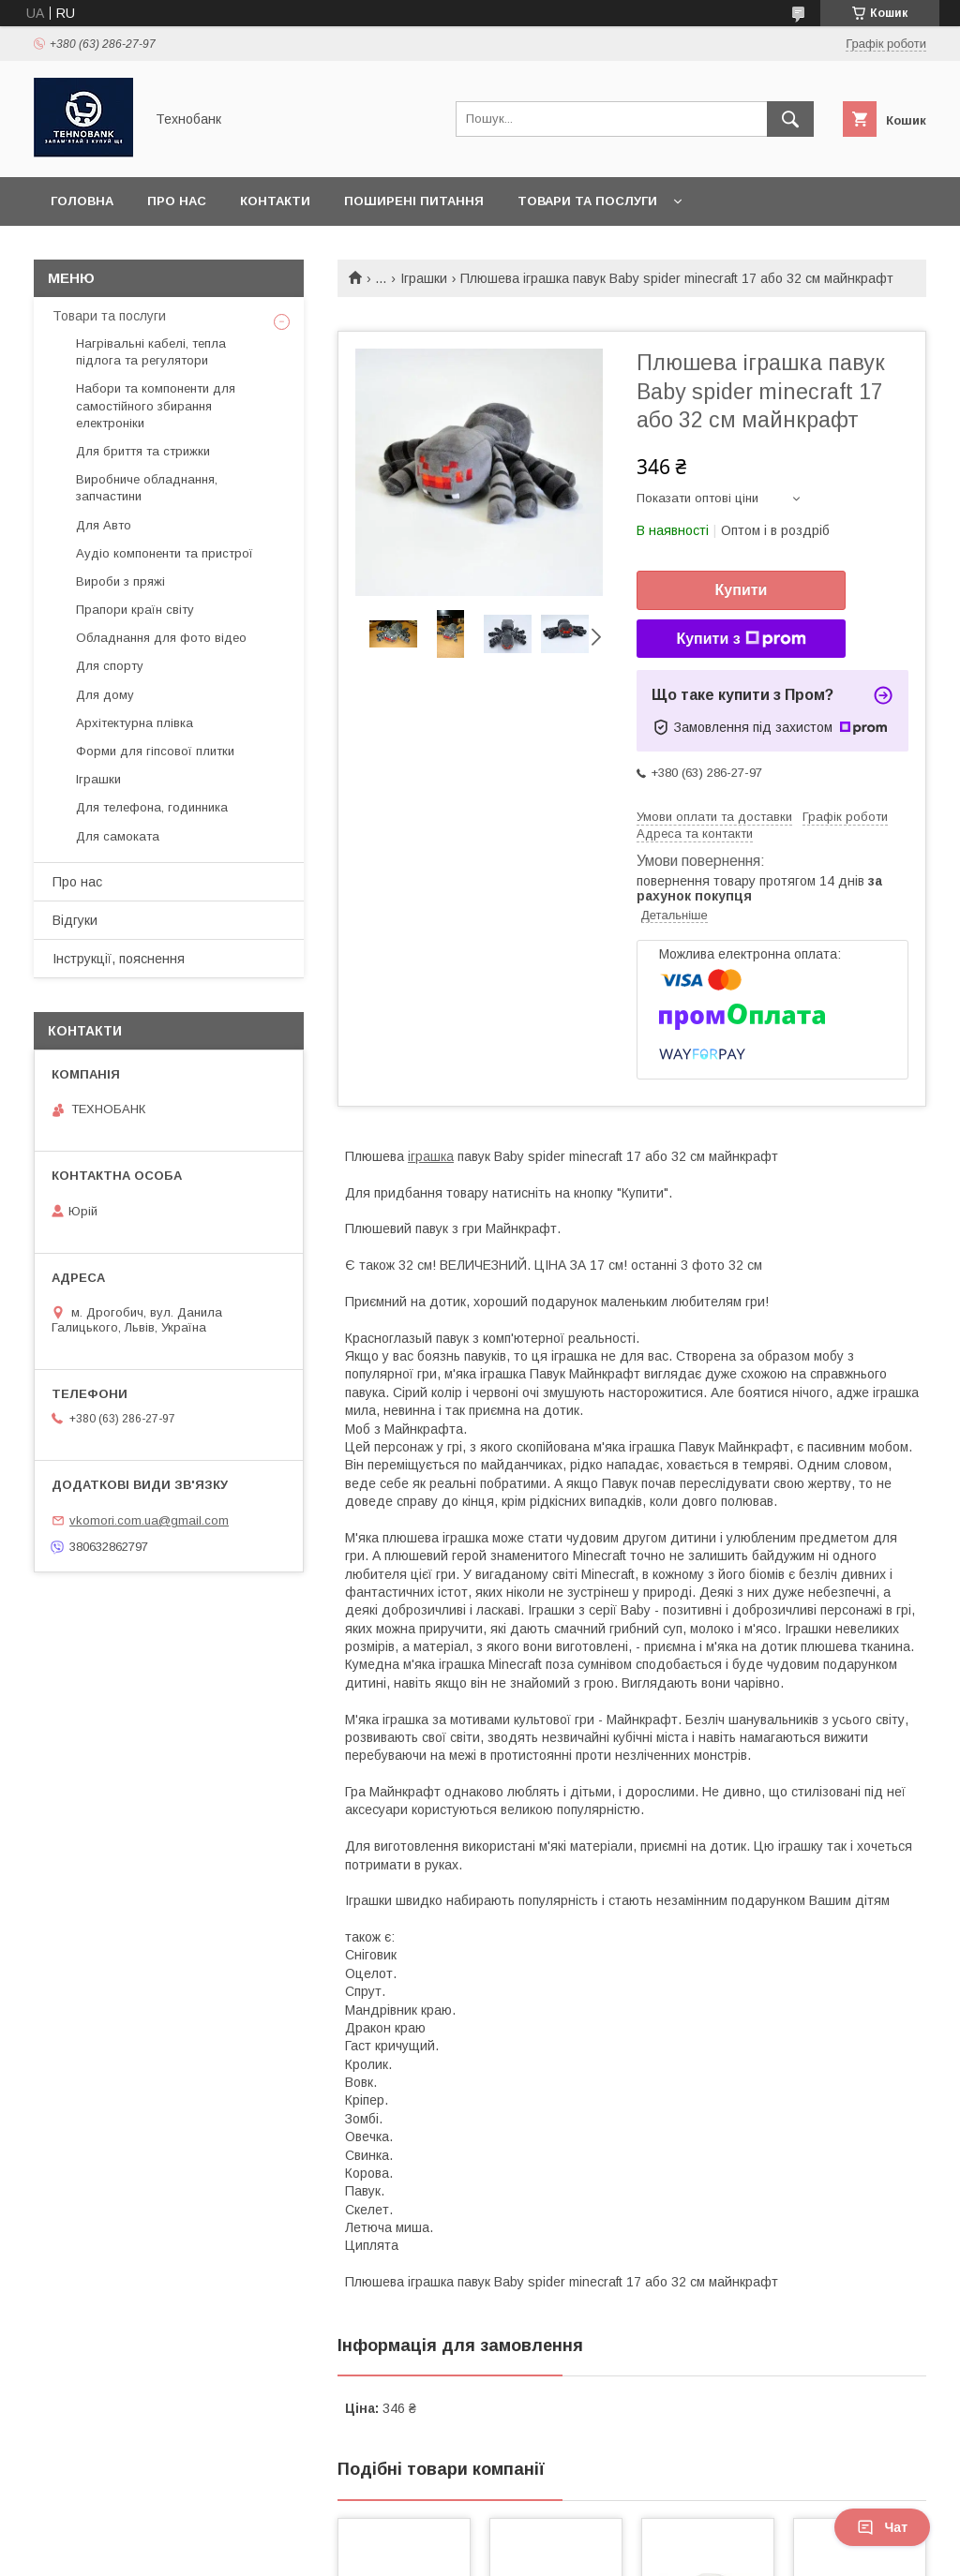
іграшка (431, 1156)
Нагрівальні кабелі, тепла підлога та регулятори (151, 351)
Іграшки (423, 278)
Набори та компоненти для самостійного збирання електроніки (155, 405)
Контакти (275, 201)
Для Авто (103, 525)
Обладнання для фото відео (161, 638)
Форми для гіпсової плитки (155, 751)
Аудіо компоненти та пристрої (164, 553)
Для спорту (109, 666)
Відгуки (75, 920)
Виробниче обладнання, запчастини (147, 487)
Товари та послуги (587, 201)
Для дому (105, 695)
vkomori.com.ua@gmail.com (149, 1520)
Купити (741, 590)
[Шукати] (790, 119)
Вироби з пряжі (120, 581)
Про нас (176, 201)
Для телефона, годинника (152, 807)
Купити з (740, 639)
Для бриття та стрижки (143, 451)
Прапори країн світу (135, 610)
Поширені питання (414, 201)
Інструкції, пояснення (118, 958)
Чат (882, 2527)
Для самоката (117, 836)
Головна (82, 201)
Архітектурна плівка (134, 723)
